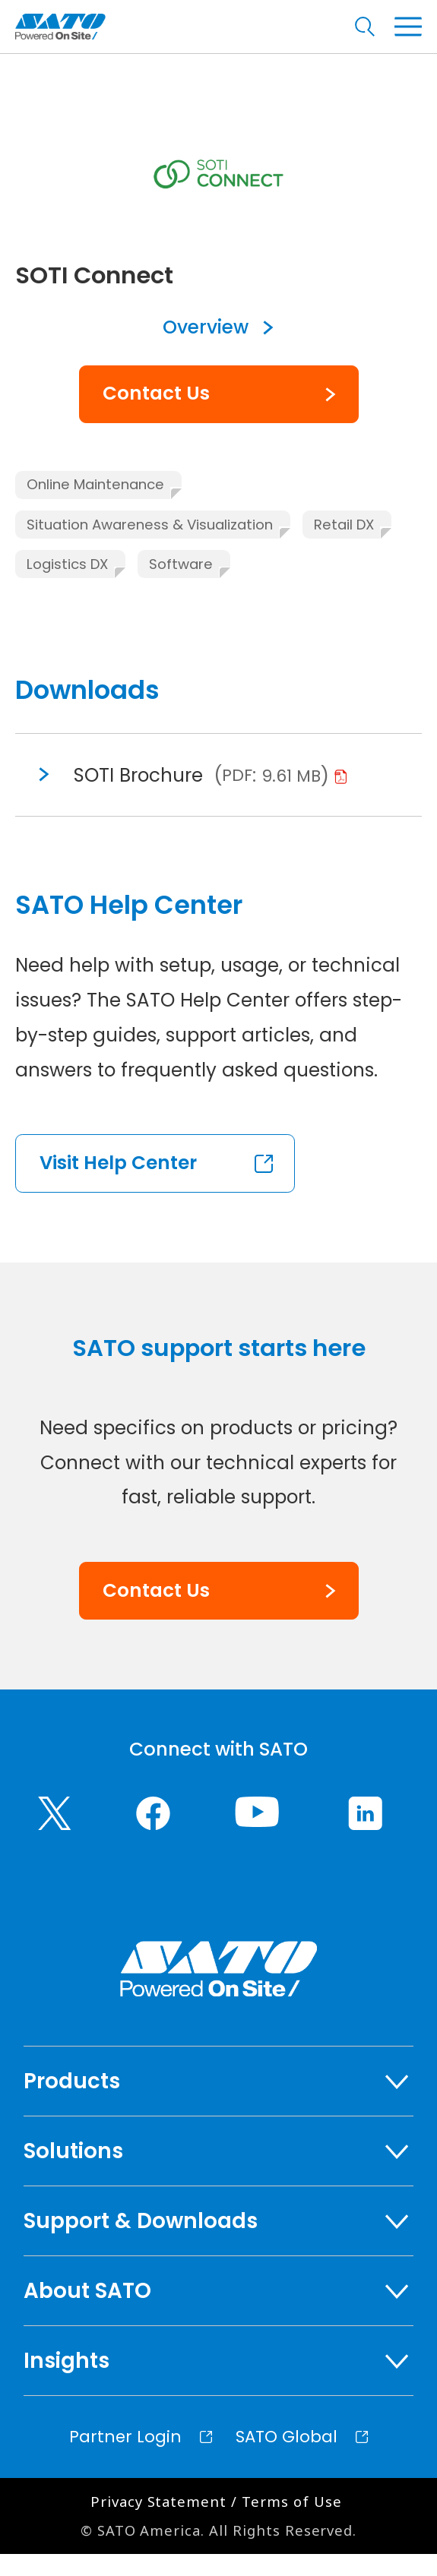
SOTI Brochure (141, 797)
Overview (206, 349)
